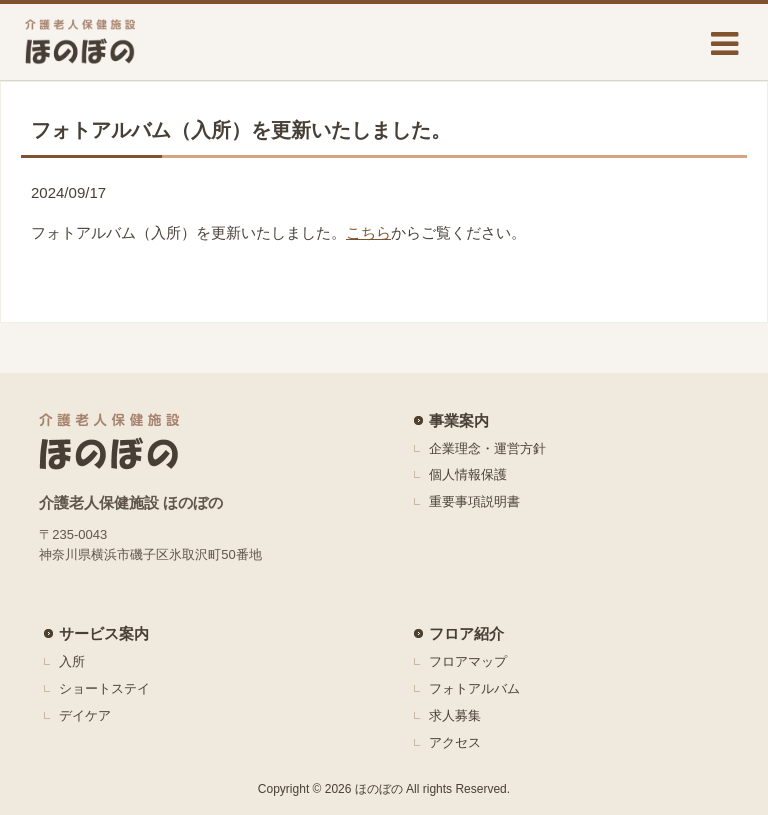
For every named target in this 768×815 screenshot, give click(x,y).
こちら (368, 232)
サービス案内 (104, 633)
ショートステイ (104, 688)
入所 (72, 661)
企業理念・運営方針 (487, 448)
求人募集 (455, 715)
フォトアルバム (474, 688)
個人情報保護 (468, 474)
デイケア (85, 715)
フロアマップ (468, 661)
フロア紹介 (466, 633)
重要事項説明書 (474, 501)
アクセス (455, 742)
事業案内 (459, 420)
